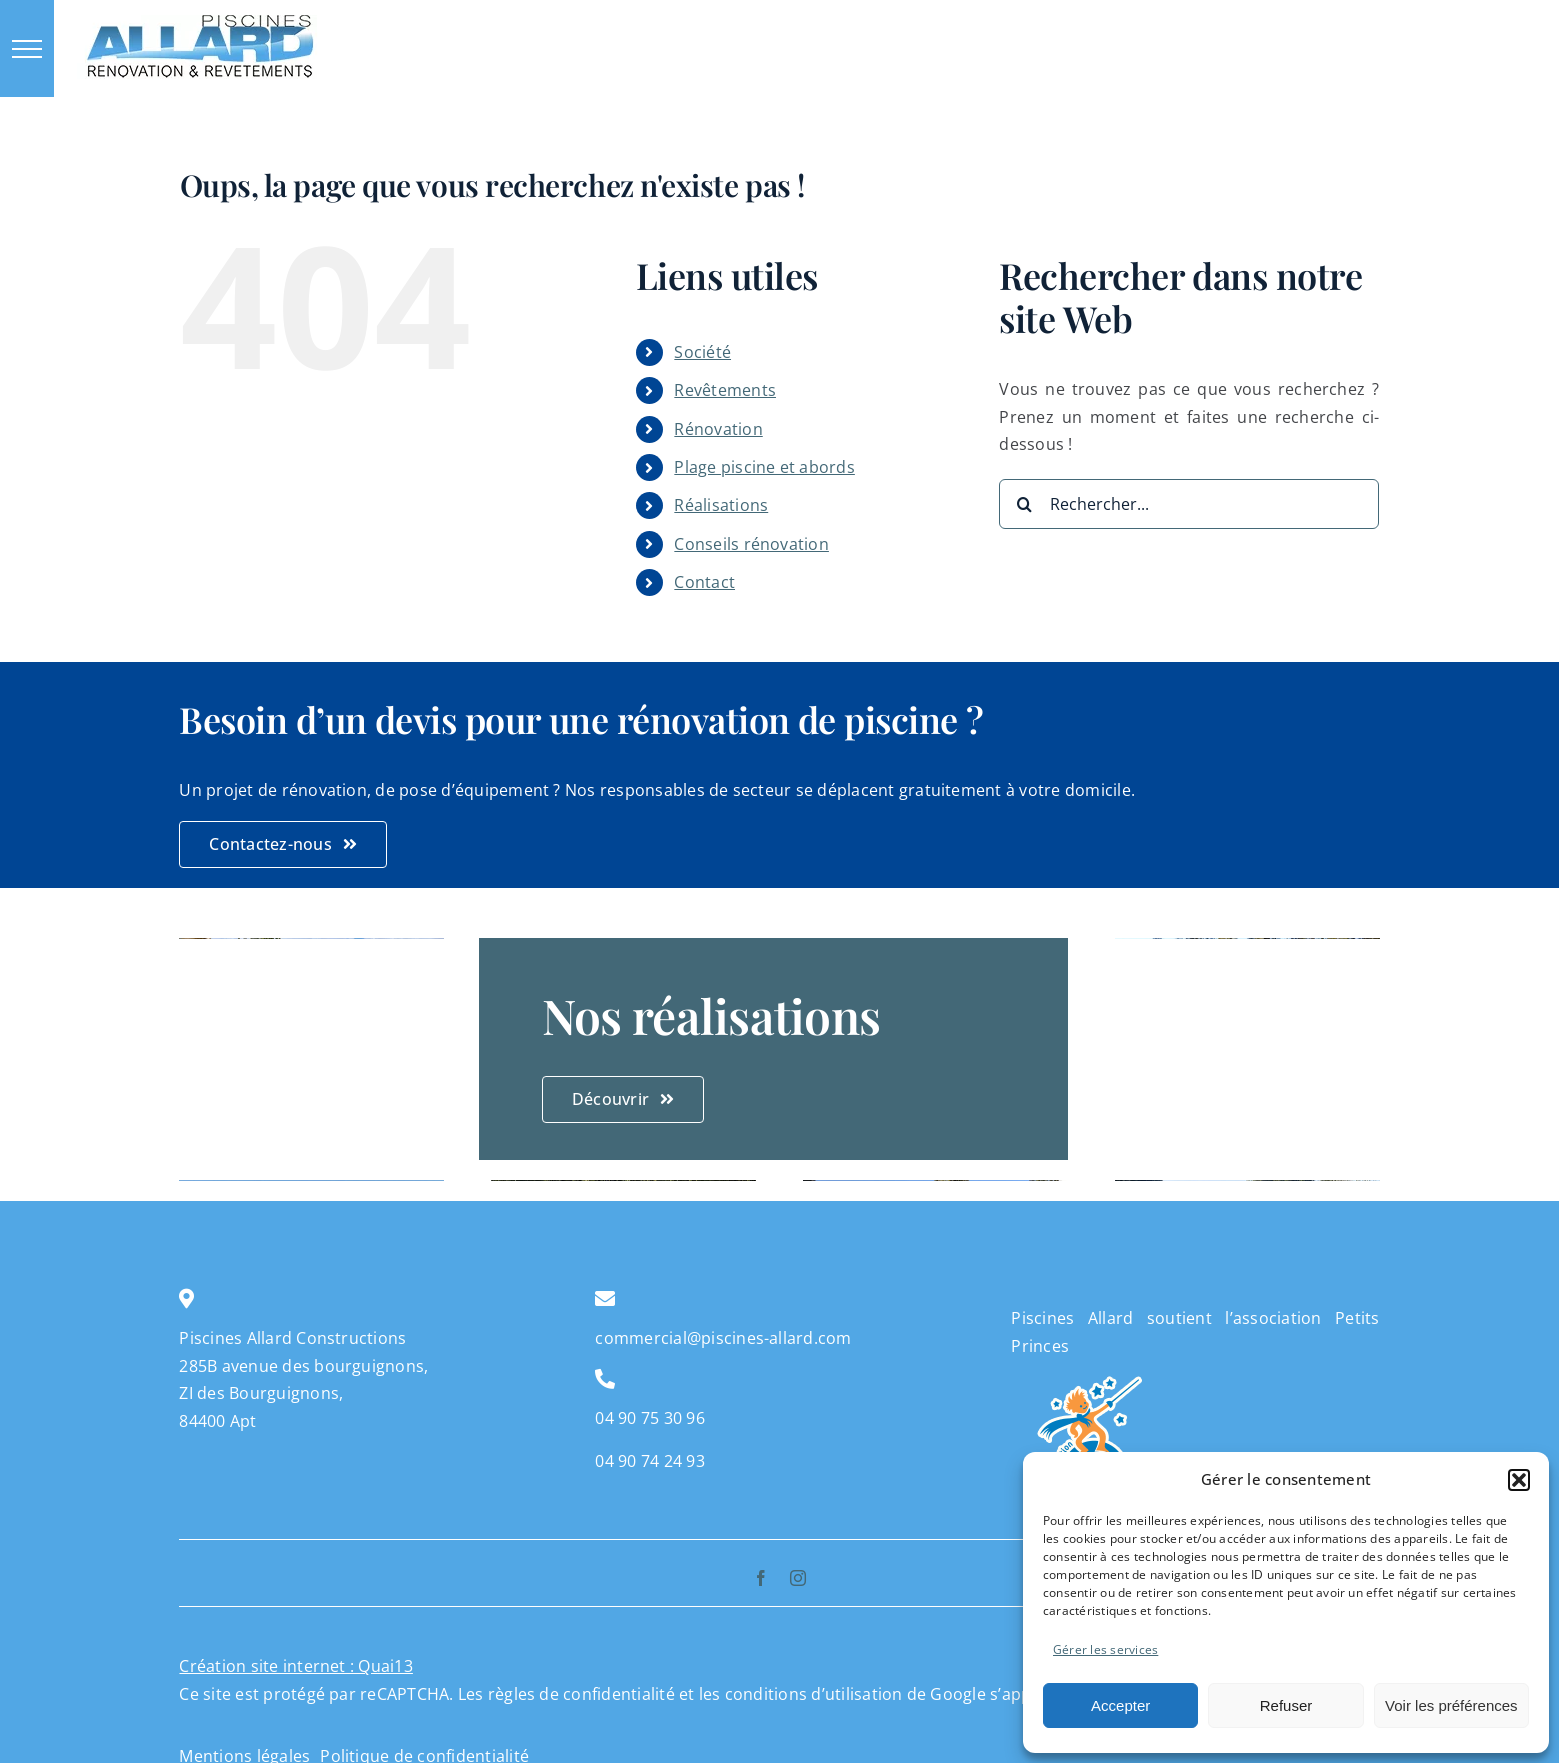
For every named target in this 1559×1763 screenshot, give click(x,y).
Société (702, 352)
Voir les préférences (1451, 1705)
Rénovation (718, 429)
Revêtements (725, 390)
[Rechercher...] (1189, 504)
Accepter (1120, 1705)
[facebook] (761, 1578)
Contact (704, 582)
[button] (1519, 1480)
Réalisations (721, 505)
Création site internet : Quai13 (295, 1666)
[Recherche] (1024, 504)
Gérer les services (1105, 1649)
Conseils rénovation (751, 544)
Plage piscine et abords (764, 467)
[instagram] (798, 1578)
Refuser (1286, 1705)
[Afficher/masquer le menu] (27, 49)
